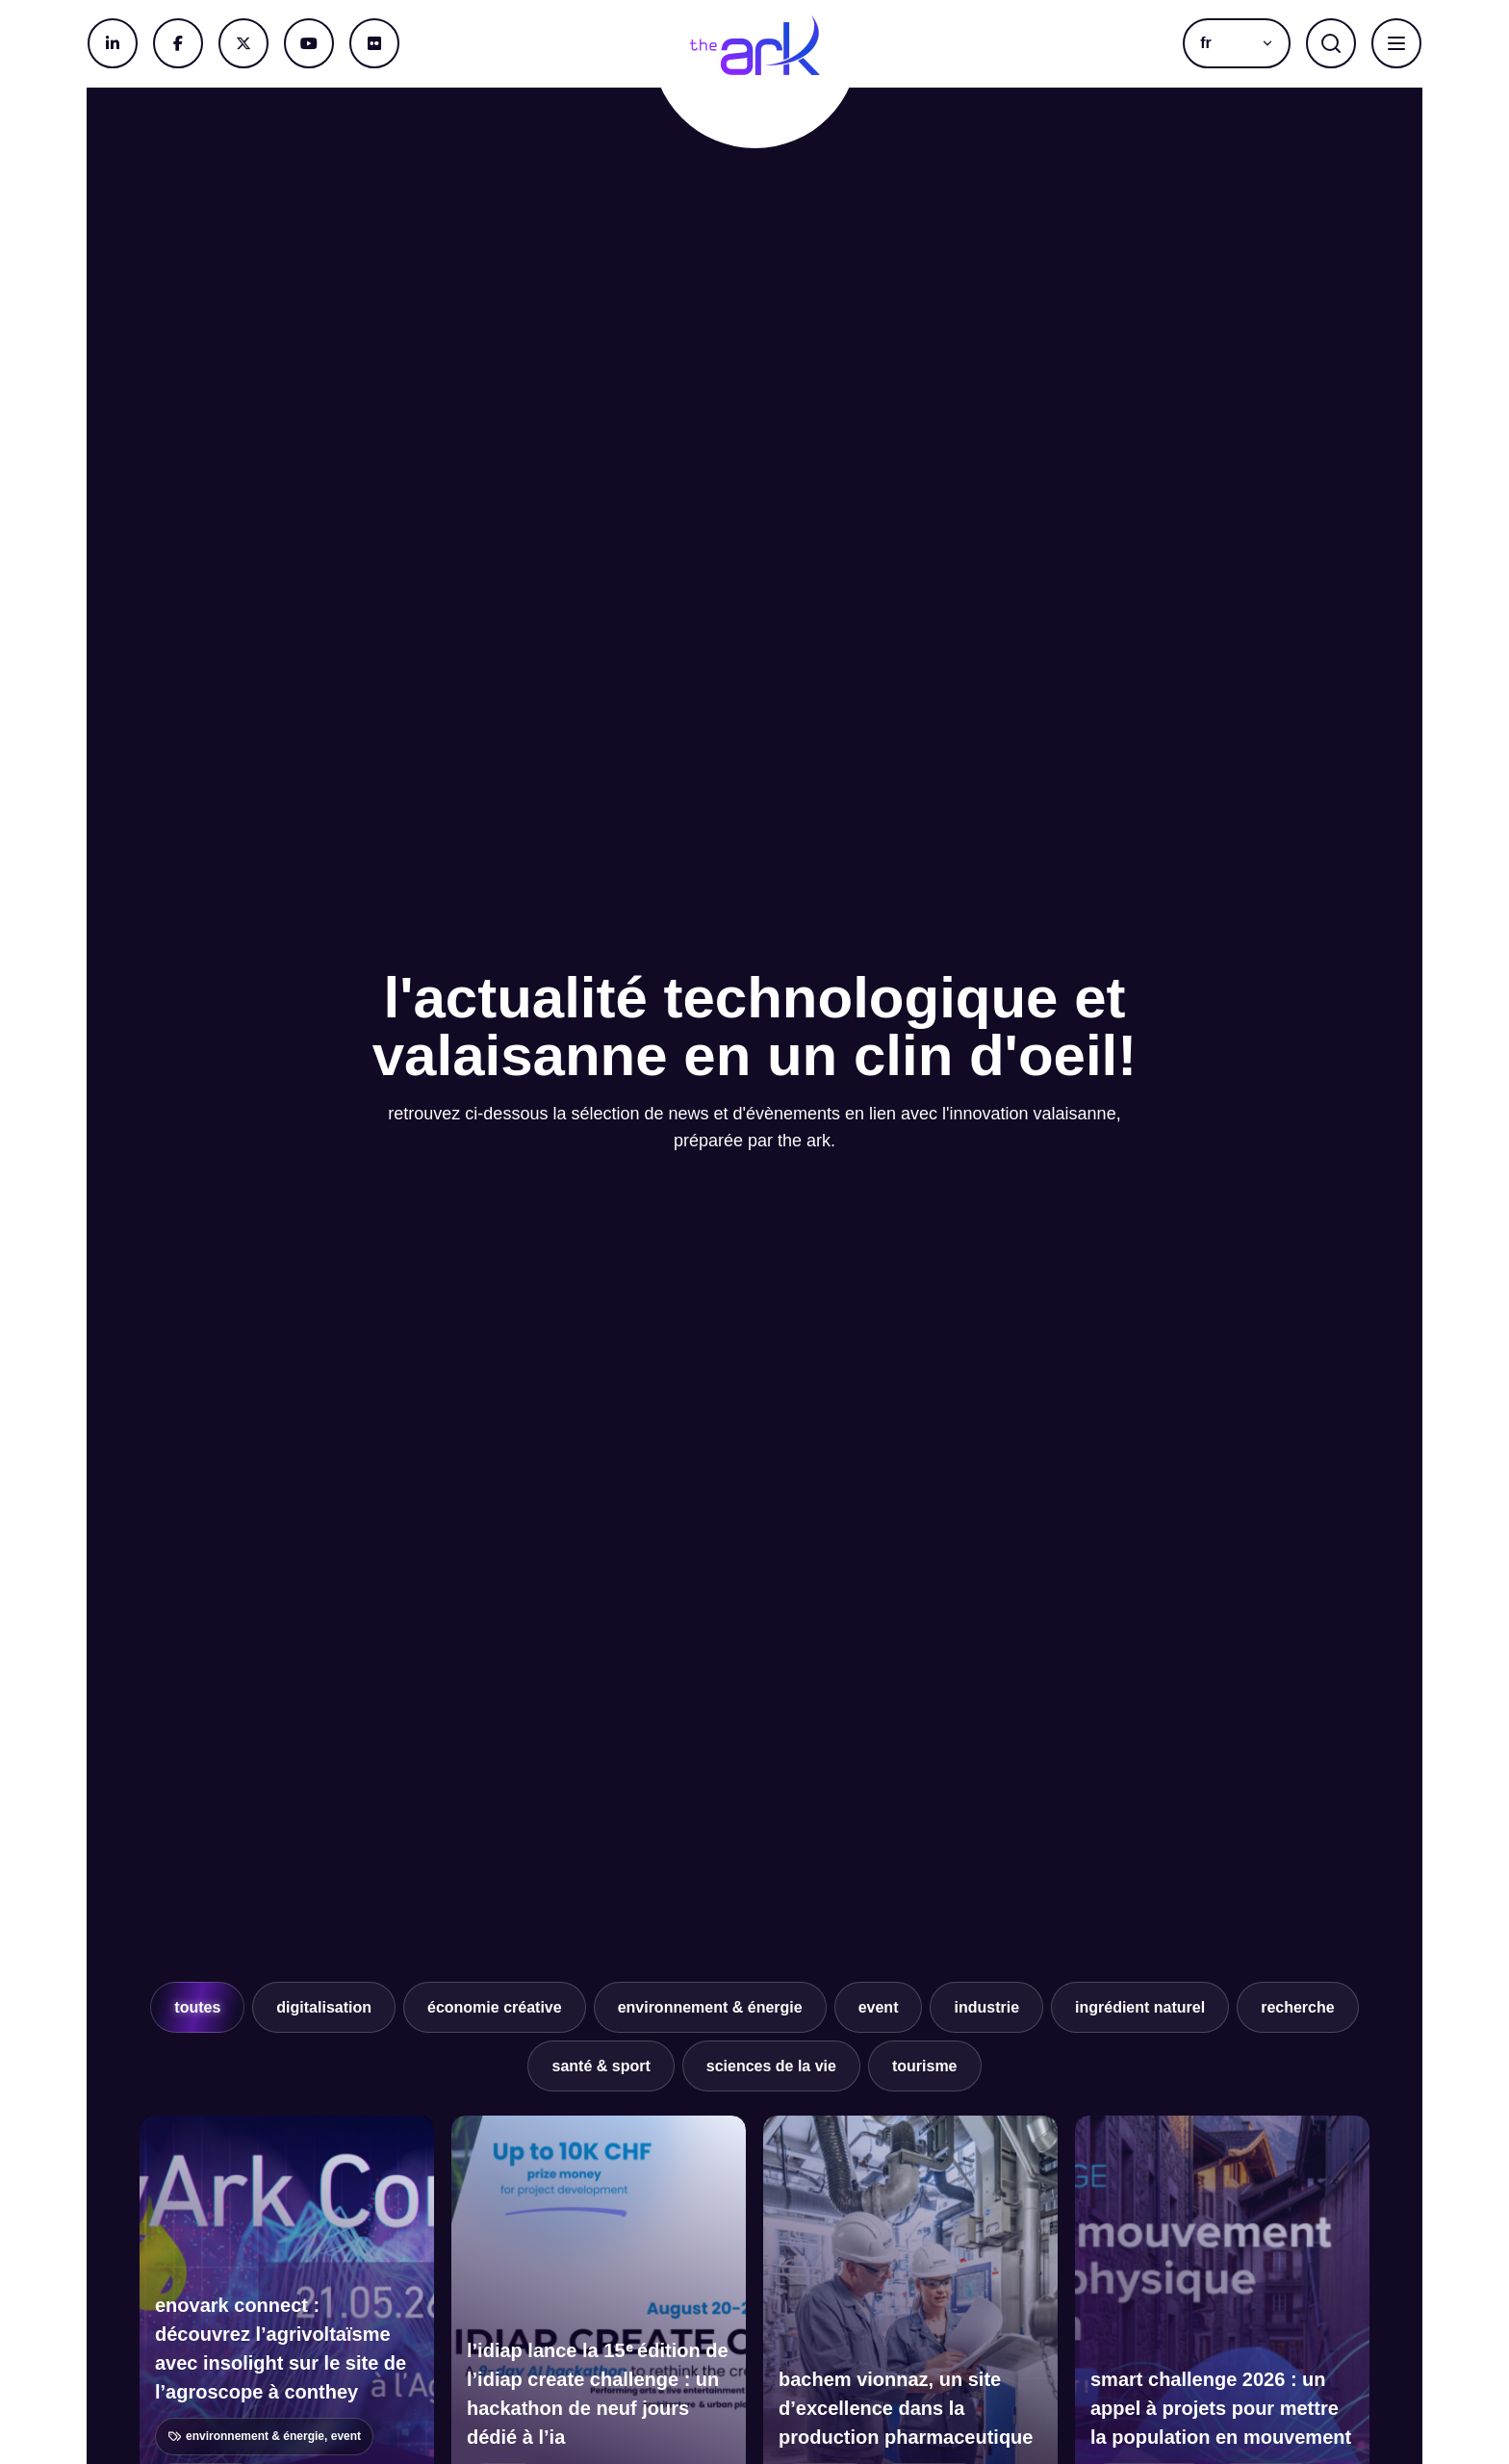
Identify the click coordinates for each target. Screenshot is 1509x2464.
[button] (1237, 43)
